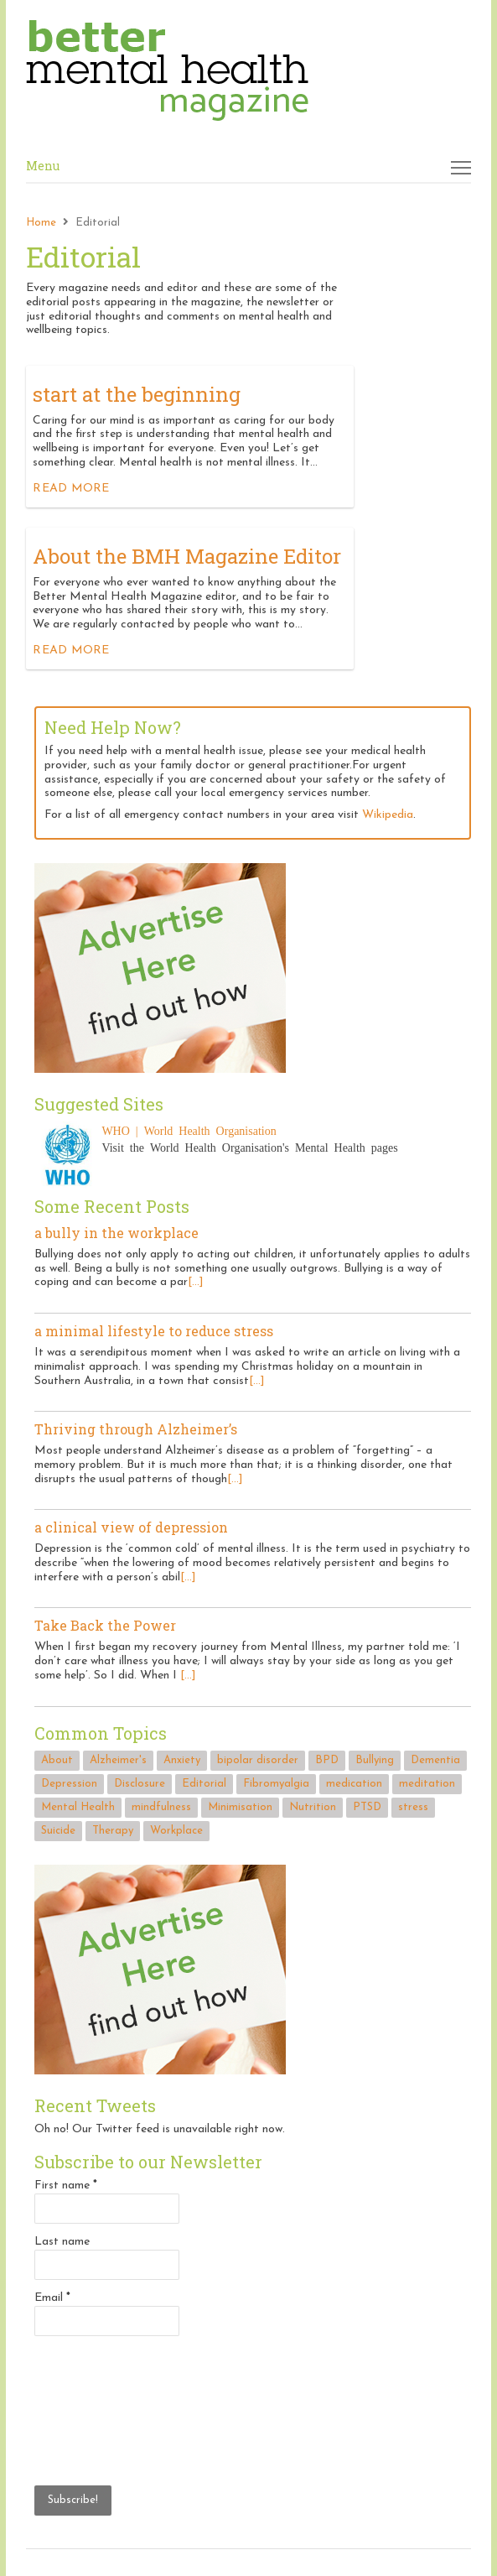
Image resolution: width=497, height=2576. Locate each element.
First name (65, 2185)
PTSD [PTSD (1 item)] (367, 1807)
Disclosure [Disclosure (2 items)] (139, 1783)
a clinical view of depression (131, 1527)
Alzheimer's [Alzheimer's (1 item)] (118, 1760)
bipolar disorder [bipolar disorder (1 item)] (257, 1760)
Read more (71, 488)
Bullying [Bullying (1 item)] (374, 1760)
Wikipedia (387, 815)
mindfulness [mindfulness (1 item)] (161, 1807)
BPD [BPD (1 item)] (327, 1760)
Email (52, 2298)
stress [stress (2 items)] (413, 1807)
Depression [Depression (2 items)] (69, 1783)
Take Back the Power (105, 1625)
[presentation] (103, 2408)
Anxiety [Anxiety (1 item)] (181, 1760)
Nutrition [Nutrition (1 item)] (312, 1807)
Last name (62, 2241)
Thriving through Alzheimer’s (135, 1429)
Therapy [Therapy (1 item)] (112, 1830)
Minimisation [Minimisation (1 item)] (240, 1807)
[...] (196, 1282)
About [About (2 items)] (57, 1760)
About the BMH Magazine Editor (187, 556)
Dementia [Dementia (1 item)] (435, 1760)
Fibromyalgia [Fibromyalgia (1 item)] (276, 1783)
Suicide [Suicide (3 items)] (58, 1830)
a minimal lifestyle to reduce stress (153, 1331)
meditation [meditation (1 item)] (427, 1783)
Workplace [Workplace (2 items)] (176, 1830)
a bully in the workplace (116, 1232)
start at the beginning (137, 394)
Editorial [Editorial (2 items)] (204, 1783)
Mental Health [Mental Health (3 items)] (78, 1807)
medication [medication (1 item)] (354, 1783)
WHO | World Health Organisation (188, 1130)
